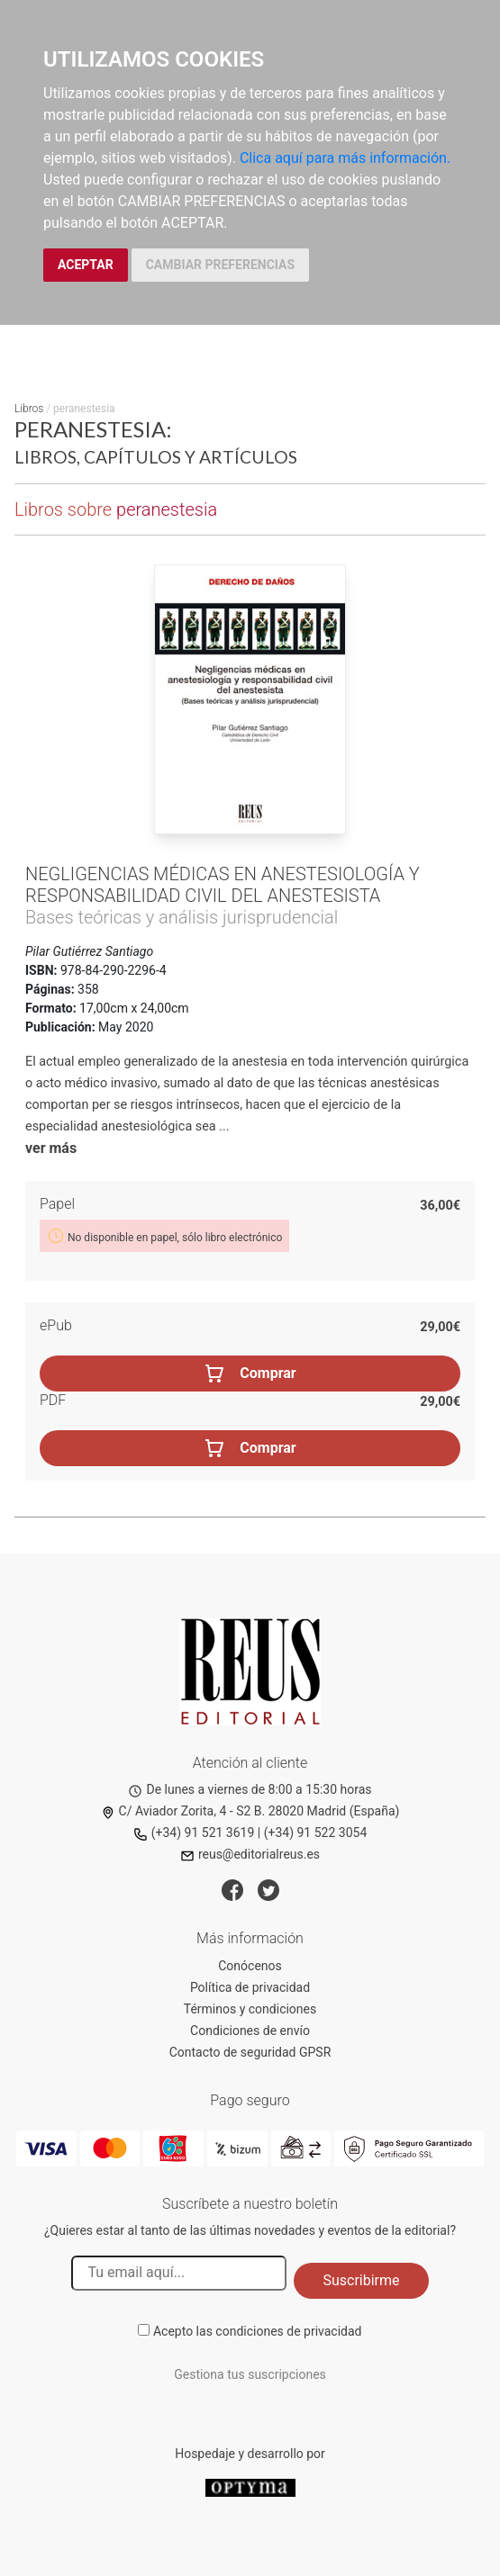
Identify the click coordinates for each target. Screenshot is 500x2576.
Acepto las (257, 2331)
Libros (28, 408)
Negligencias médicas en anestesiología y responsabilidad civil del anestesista (222, 884)
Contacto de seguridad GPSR (250, 2052)
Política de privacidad (250, 1987)
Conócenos (250, 1966)
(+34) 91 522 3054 (316, 1832)
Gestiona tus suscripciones (250, 2374)
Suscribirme (361, 2280)
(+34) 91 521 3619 (194, 1832)
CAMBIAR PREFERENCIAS (220, 264)
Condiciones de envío (250, 2030)
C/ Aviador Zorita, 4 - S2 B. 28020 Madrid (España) (250, 1811)
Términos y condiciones (250, 2009)
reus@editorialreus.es (250, 1854)
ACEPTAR (86, 264)
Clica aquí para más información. (345, 158)
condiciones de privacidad (288, 2331)
